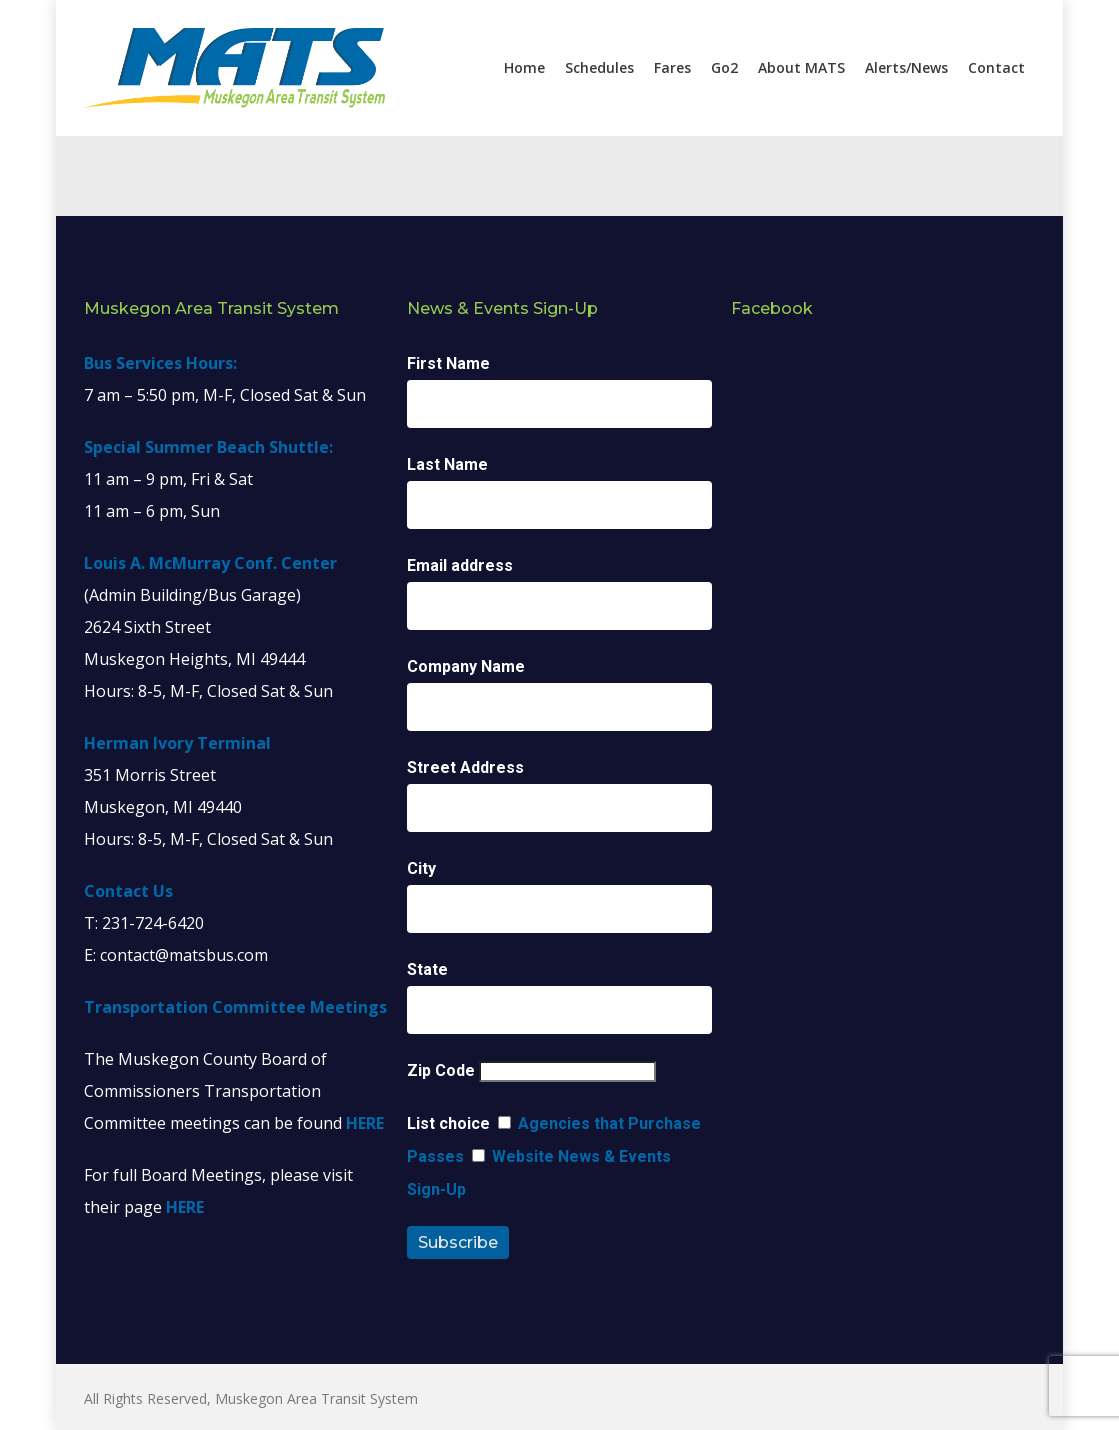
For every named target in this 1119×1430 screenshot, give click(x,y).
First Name (448, 363)
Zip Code (441, 1070)
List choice (448, 1123)
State (427, 969)
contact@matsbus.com (184, 955)
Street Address (465, 767)
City (421, 868)
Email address (460, 565)
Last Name (447, 464)
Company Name (466, 666)
